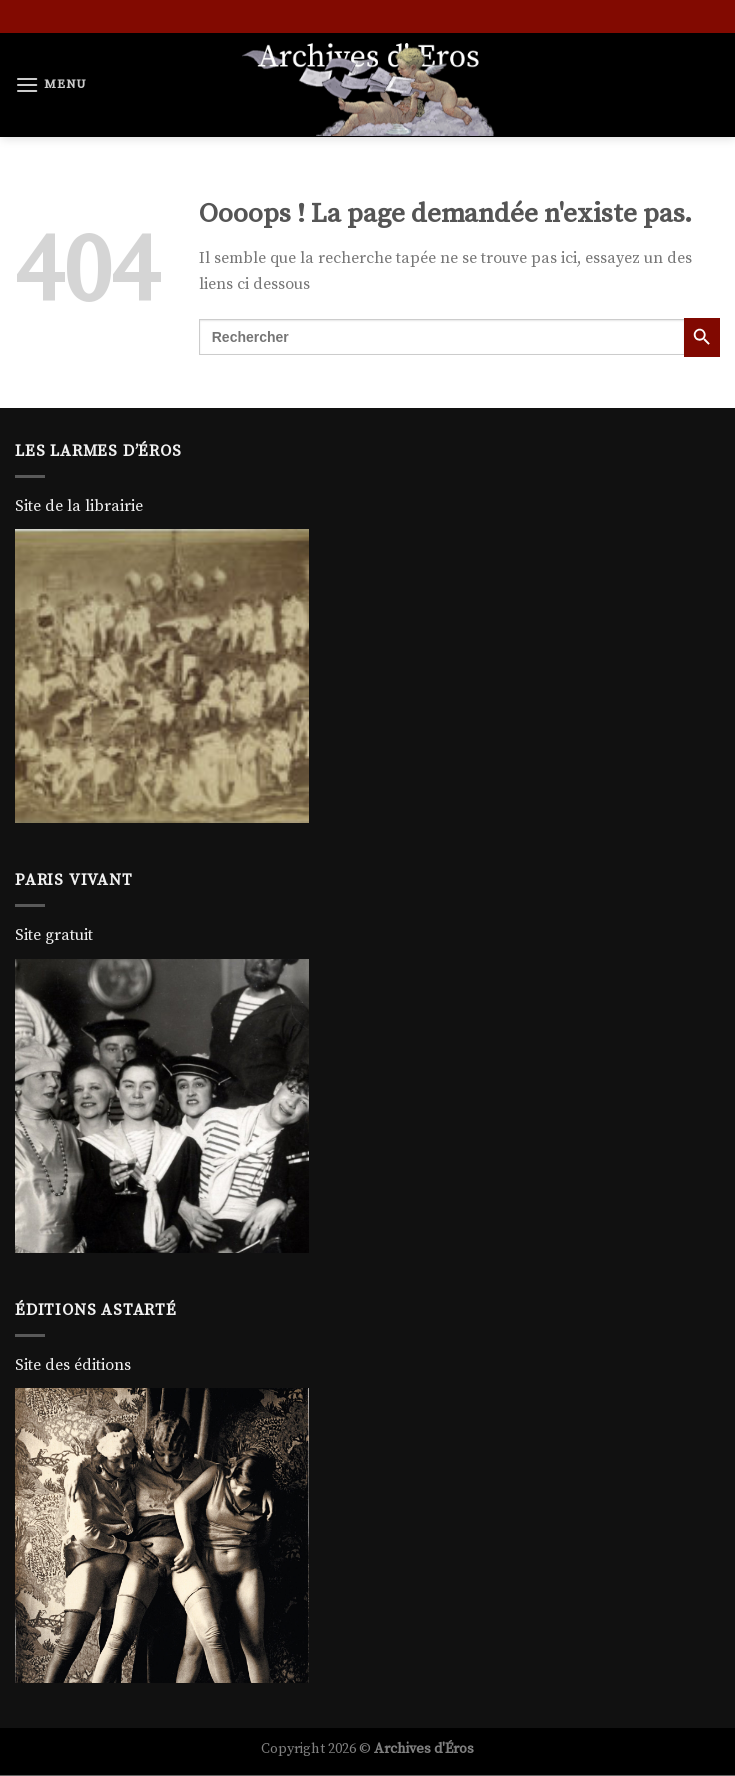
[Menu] (51, 84)
